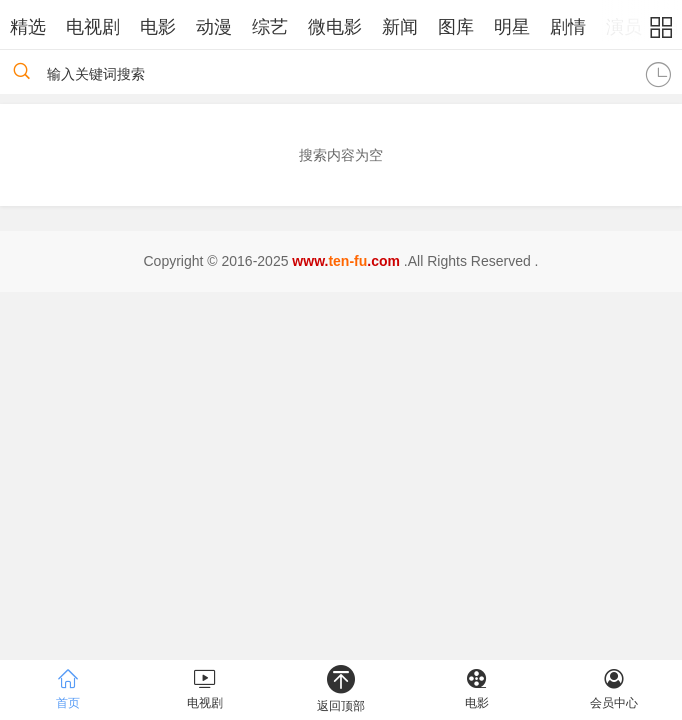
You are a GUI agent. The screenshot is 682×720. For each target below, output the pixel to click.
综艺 (270, 27)
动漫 (214, 27)
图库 (456, 27)
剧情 (568, 27)
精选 (28, 27)
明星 (512, 27)
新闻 (400, 27)
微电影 (335, 27)
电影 (158, 27)
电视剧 (93, 27)
